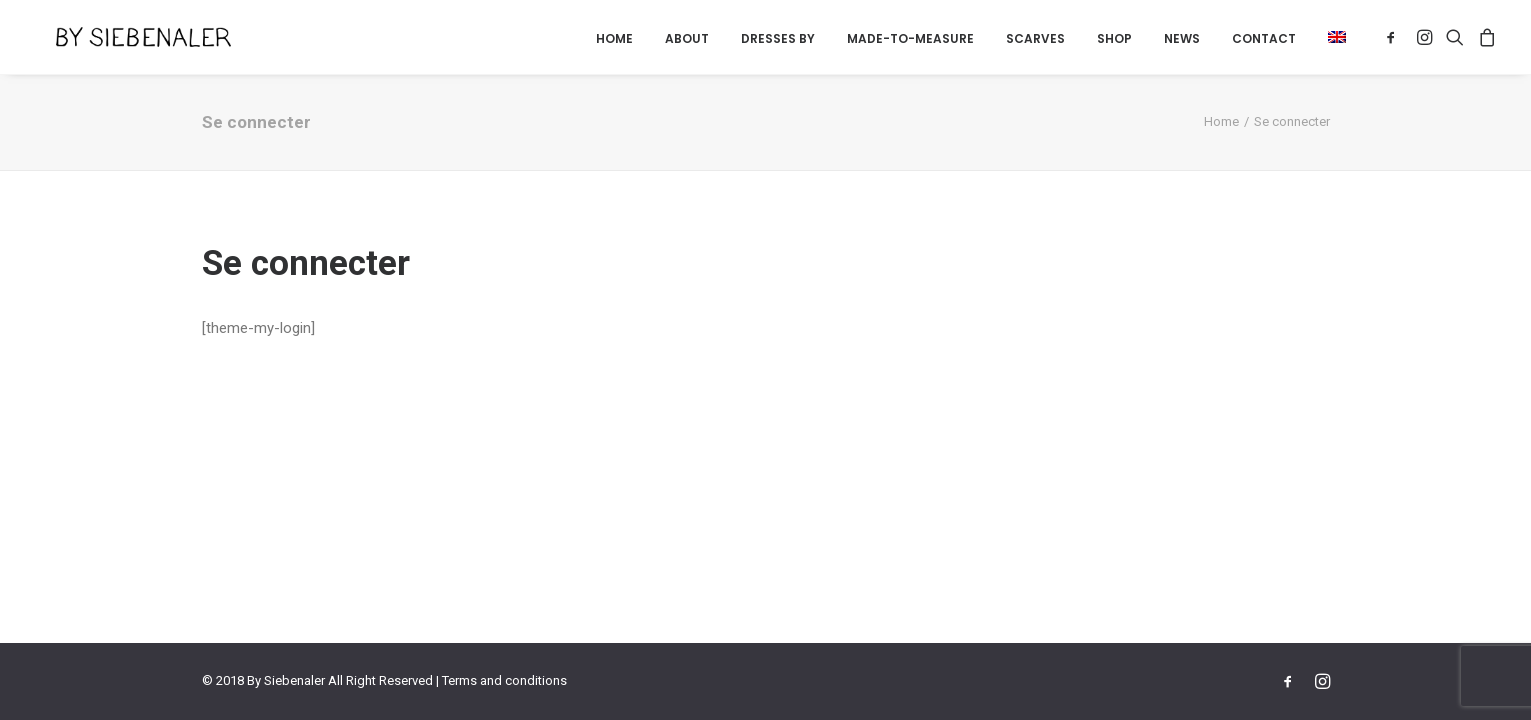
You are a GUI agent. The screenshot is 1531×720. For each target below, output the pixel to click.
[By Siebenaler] (121, 37)
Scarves (1035, 38)
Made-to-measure (910, 38)
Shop (1114, 38)
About (687, 38)
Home (614, 38)
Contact (1264, 38)
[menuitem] (614, 39)
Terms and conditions (504, 680)
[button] (1330, 37)
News (1182, 38)
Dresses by (778, 38)
